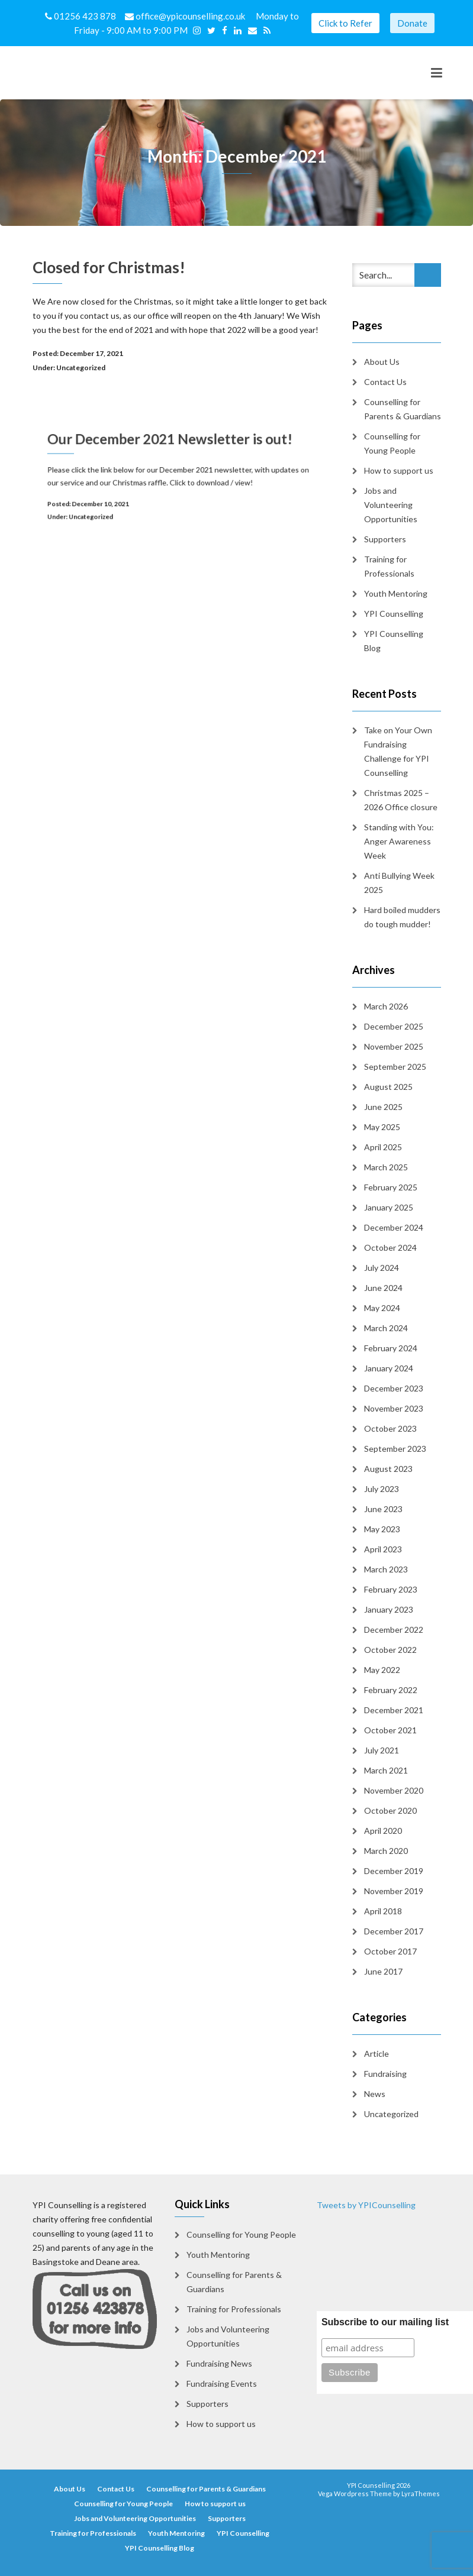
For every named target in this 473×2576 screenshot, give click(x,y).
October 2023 (390, 1428)
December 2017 (393, 1931)
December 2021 (393, 1710)
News (374, 2094)
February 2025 (390, 1187)
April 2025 (383, 1147)
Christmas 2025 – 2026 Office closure (400, 800)
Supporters (385, 539)
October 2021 (390, 1730)
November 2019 (393, 1891)
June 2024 (383, 1288)
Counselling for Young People (392, 443)
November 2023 (393, 1408)
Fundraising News (219, 2363)
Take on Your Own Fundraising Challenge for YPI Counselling (398, 751)
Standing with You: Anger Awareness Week (399, 841)
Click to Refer (345, 23)
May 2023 (382, 1529)
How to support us (398, 470)
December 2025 (393, 1026)
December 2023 (393, 1388)
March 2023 (386, 1569)
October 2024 (390, 1247)
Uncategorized (80, 367)
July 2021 (381, 1750)
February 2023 (390, 1589)
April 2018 (383, 1911)
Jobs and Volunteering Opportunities (390, 505)
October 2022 (390, 1650)
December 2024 (393, 1227)
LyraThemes (420, 2493)
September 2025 (395, 1067)
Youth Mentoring (395, 593)
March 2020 (386, 1851)
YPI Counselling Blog (393, 641)
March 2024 (386, 1328)
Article (376, 2053)
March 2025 (386, 1167)
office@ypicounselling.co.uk (186, 16)
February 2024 (390, 1348)
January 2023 (388, 1609)
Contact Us (385, 382)
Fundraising (385, 2074)
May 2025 (382, 1127)
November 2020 (393, 1790)
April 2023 (383, 1549)
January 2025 (388, 1207)
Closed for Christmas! (109, 267)
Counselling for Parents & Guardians (402, 409)
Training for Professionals (389, 566)
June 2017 (383, 1971)
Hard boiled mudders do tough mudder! (402, 917)
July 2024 (381, 1268)
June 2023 (383, 1509)
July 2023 (381, 1489)
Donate (412, 23)
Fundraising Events (221, 2383)
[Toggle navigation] (436, 72)
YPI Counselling (393, 614)
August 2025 (388, 1087)
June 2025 (383, 1107)
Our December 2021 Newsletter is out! (173, 452)
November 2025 (393, 1046)
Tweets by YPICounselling (366, 2205)
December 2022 (393, 1629)
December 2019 (393, 1871)
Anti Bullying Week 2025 (399, 882)
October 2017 (390, 1951)
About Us (382, 362)
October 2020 (390, 1810)
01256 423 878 (81, 16)
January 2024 (388, 1368)
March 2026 (386, 1006)
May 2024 (382, 1308)
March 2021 (386, 1770)
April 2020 (383, 1831)
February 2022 (390, 1690)
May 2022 (382, 1670)
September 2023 (395, 1449)
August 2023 (388, 1469)
